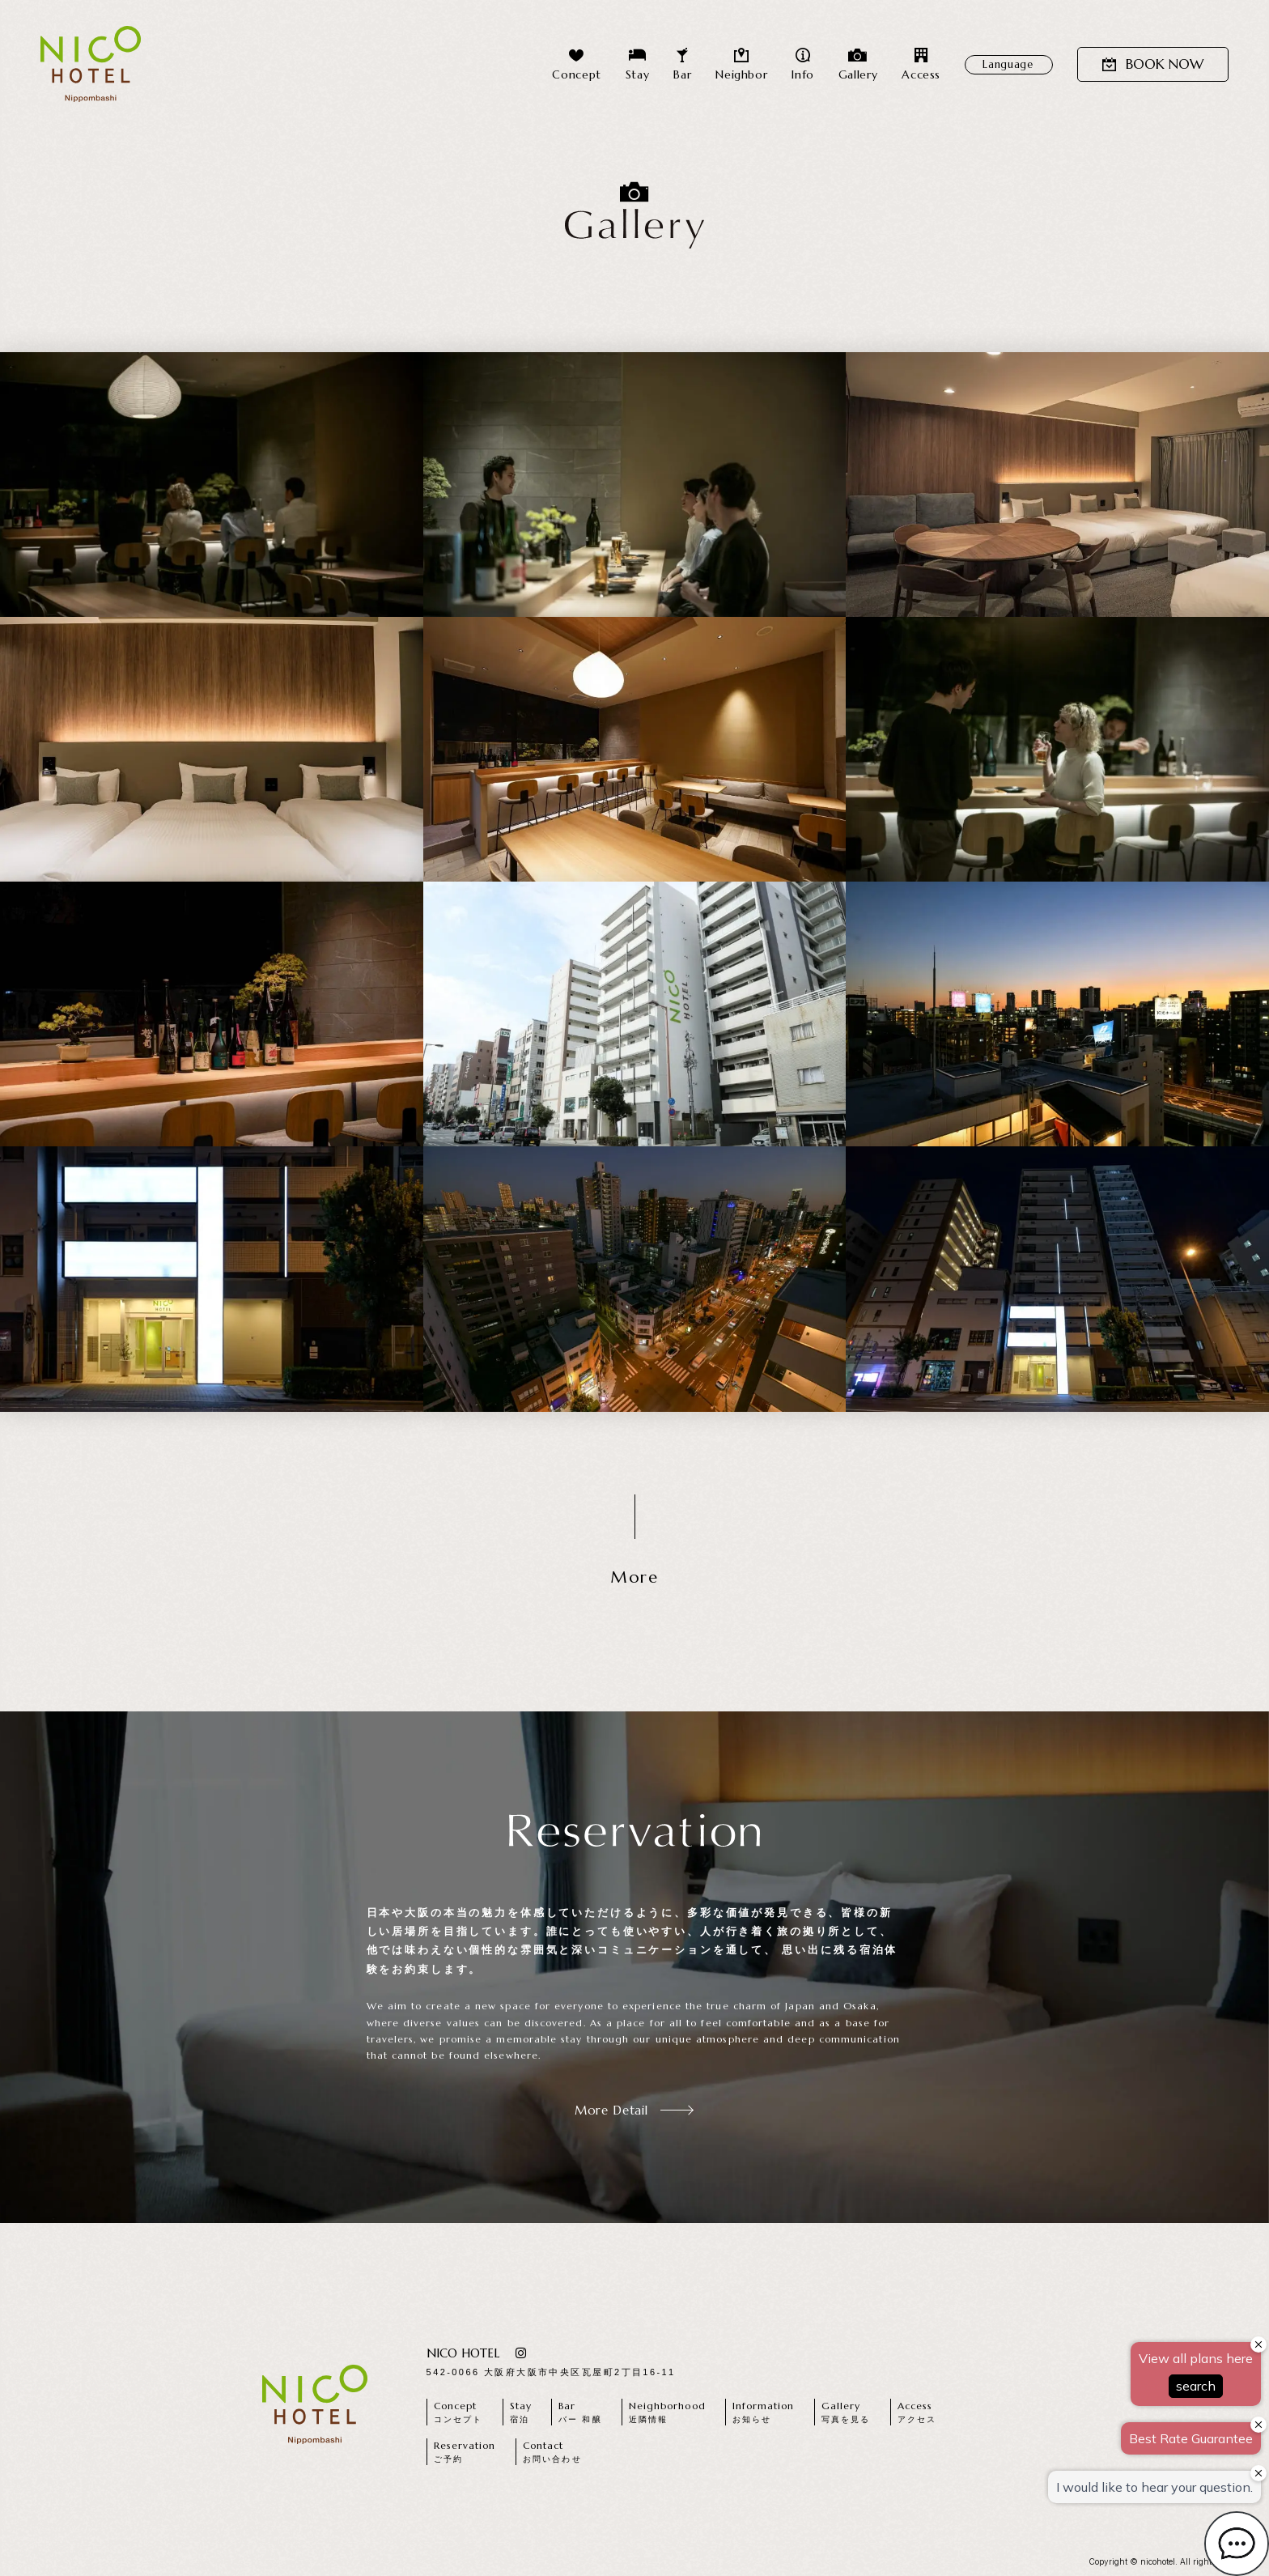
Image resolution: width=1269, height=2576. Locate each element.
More (634, 1577)
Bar (682, 64)
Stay (638, 64)
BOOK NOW (1152, 64)
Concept (576, 64)
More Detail (634, 2110)
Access (921, 64)
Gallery (857, 64)
